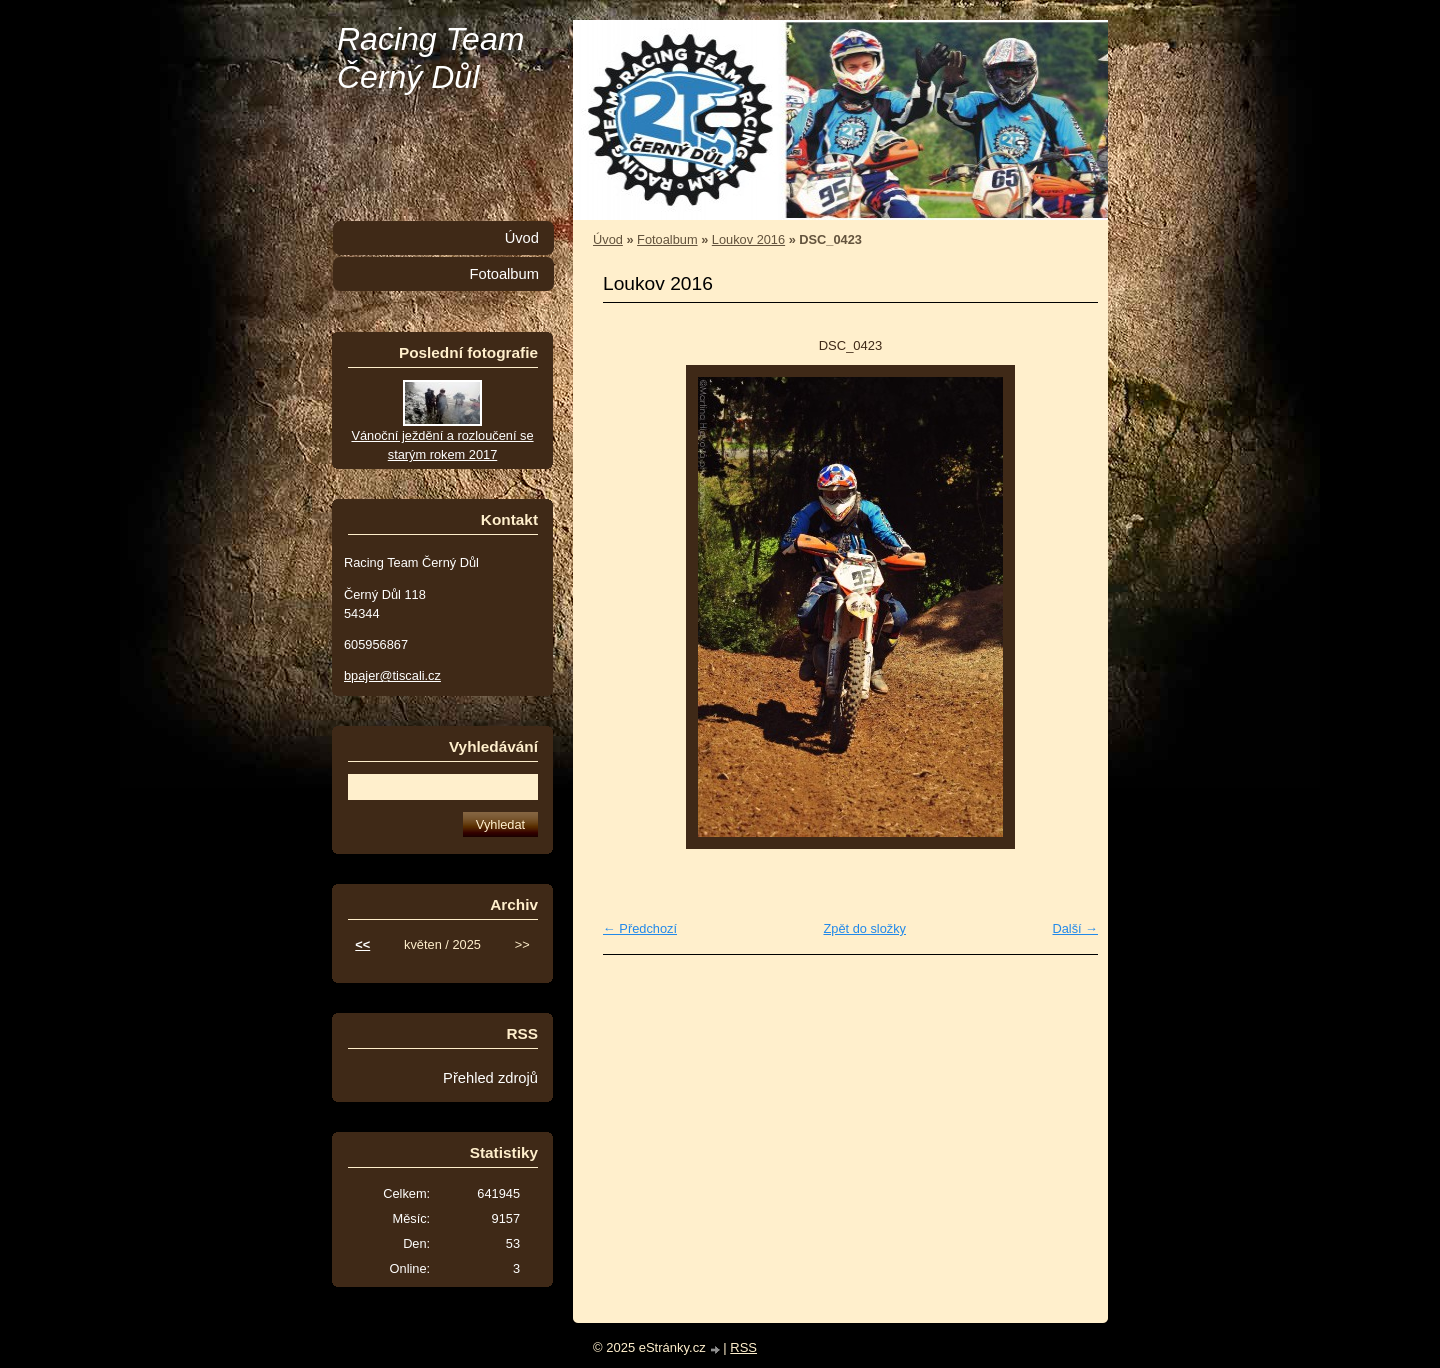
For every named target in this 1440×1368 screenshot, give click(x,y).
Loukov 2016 (748, 239)
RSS (743, 1347)
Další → (1075, 928)
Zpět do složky (864, 928)
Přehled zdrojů (490, 1078)
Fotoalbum (667, 239)
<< (362, 944)
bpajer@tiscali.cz (392, 675)
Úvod (608, 239)
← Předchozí (640, 928)
